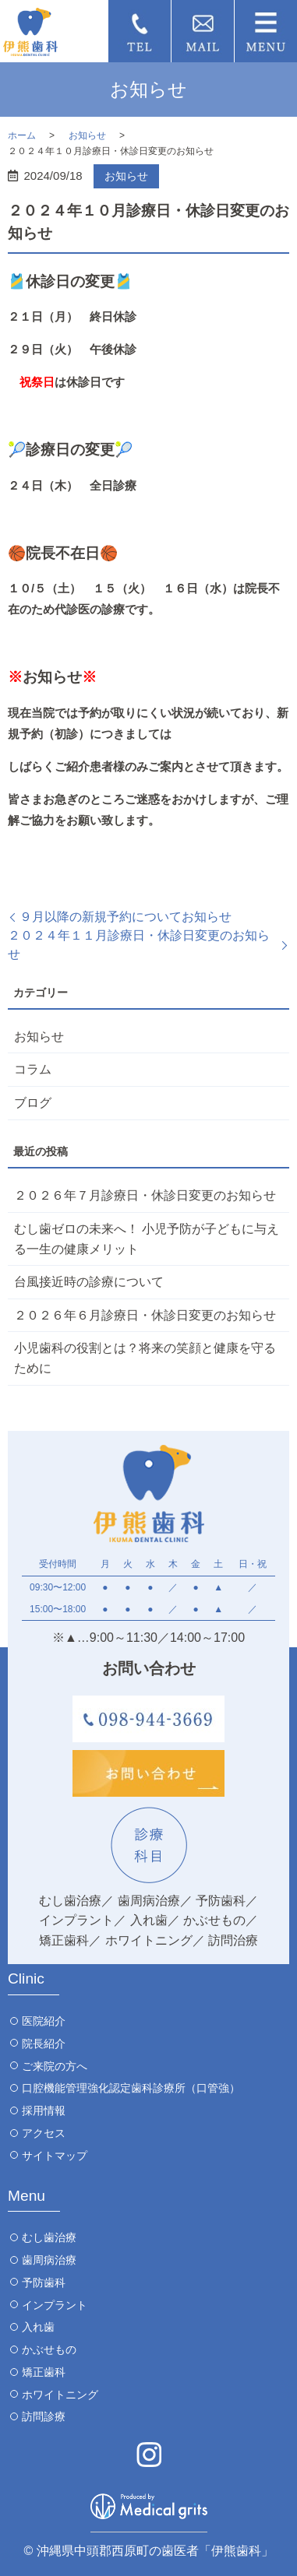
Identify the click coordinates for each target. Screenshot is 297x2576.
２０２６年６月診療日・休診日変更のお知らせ (145, 1315)
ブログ (32, 1102)
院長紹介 (43, 2043)
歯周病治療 (49, 2260)
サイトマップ (54, 2155)
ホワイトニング (60, 2394)
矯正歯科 (43, 2372)
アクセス (43, 2133)
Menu (26, 2196)
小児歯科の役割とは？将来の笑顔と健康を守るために (145, 1358)
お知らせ (87, 135)
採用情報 (43, 2110)
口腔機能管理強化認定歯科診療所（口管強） (131, 2088)
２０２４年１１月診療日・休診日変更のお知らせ (139, 945)
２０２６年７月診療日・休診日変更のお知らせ (145, 1195)
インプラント (54, 2305)
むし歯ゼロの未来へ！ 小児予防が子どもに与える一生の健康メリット (146, 1239)
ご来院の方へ (54, 2066)
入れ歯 (38, 2327)
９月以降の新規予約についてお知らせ (125, 916)
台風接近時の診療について (89, 1281)
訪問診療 (43, 2416)
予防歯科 (43, 2282)
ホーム (22, 135)
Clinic (26, 1978)
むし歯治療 (49, 2237)
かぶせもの (49, 2349)
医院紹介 (43, 2021)
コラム (32, 1069)
